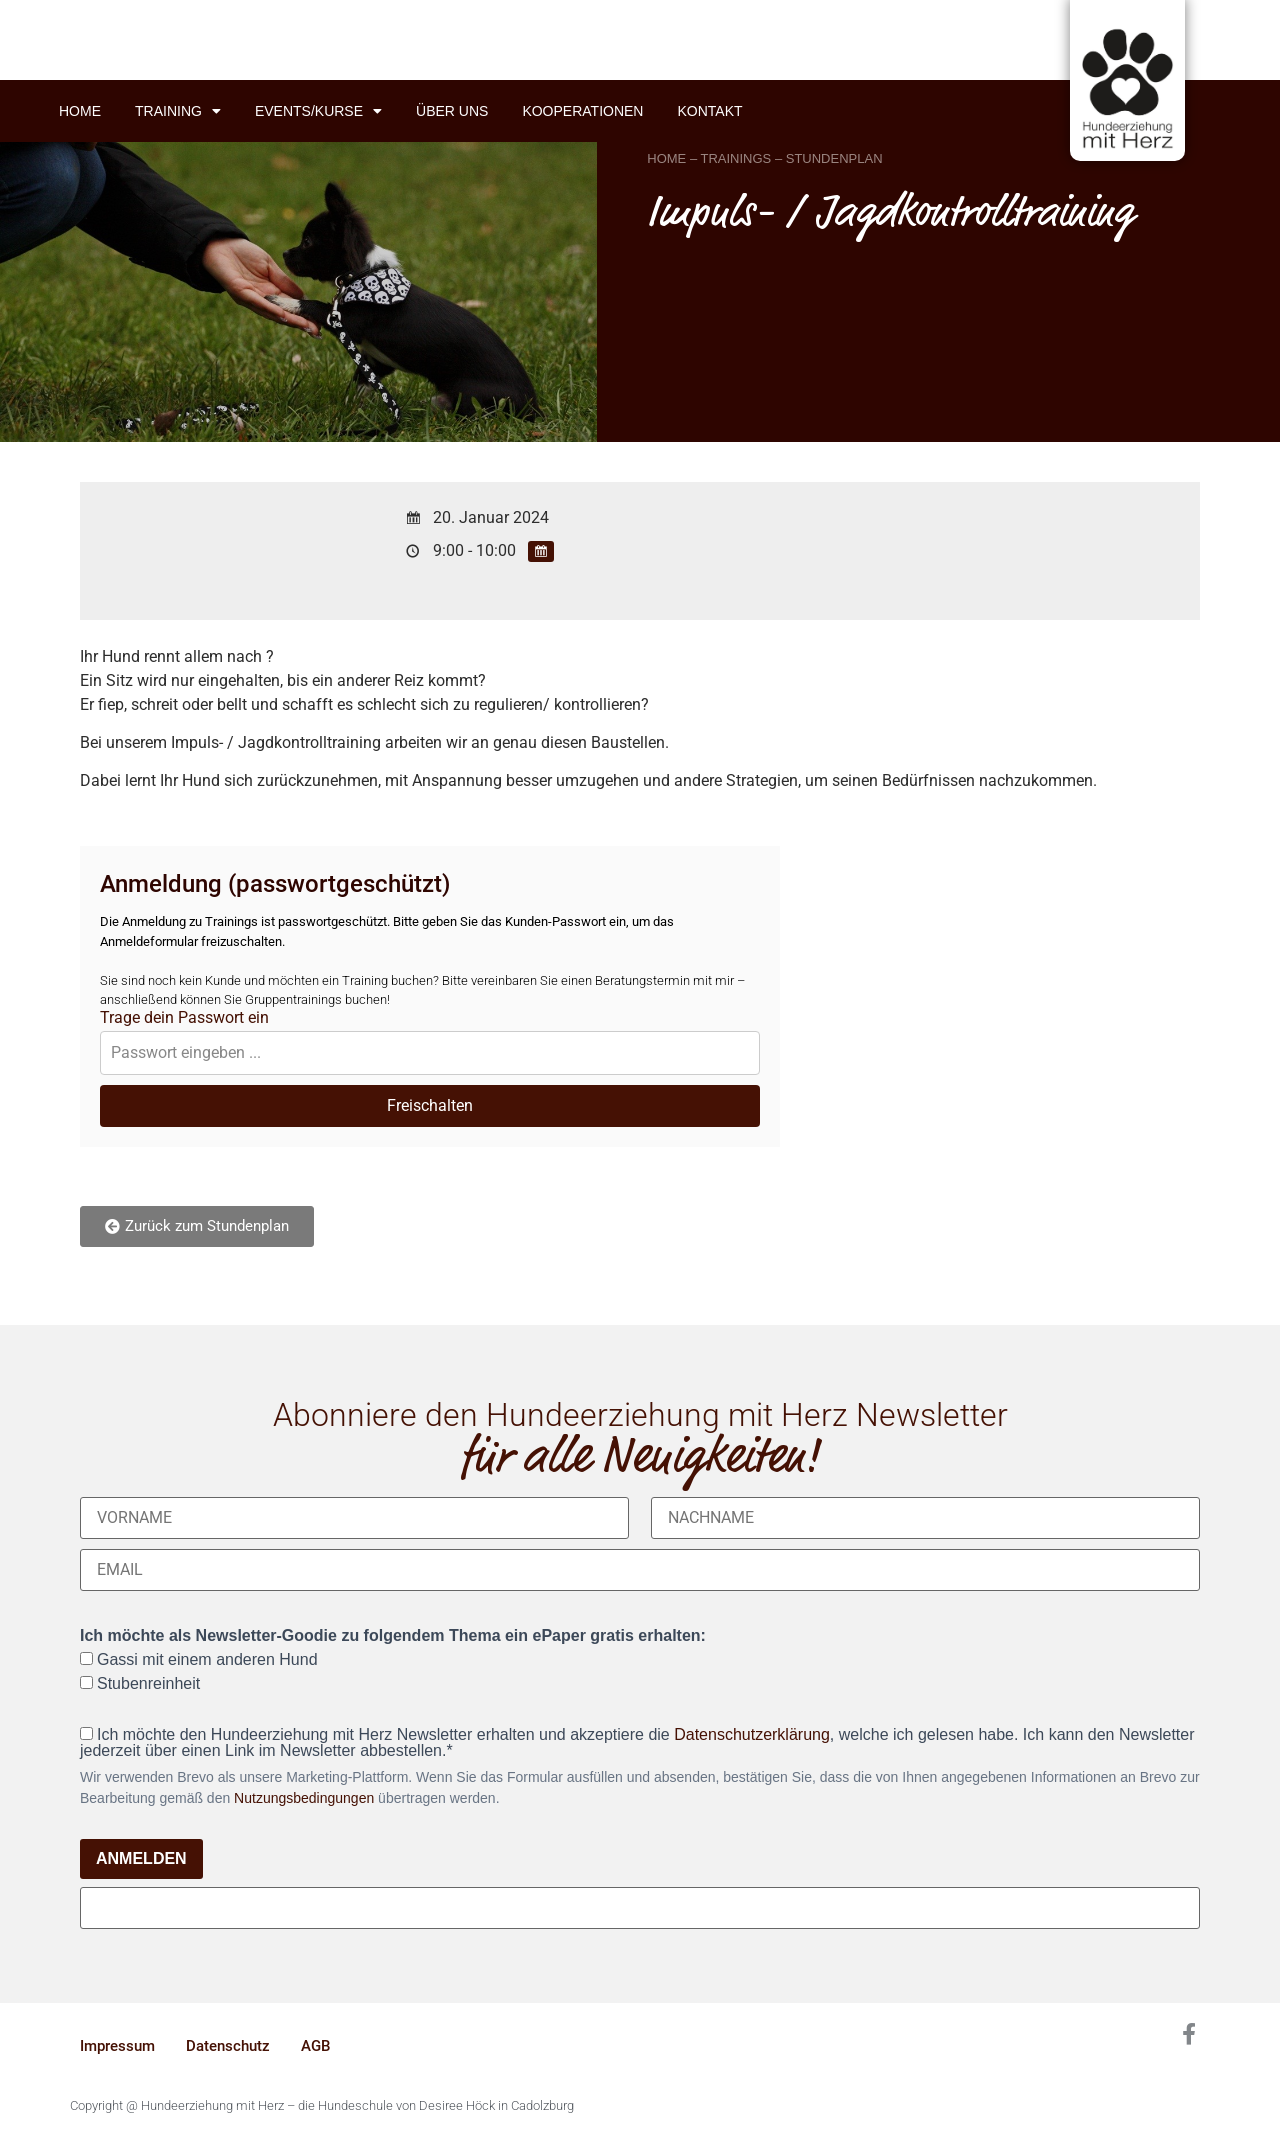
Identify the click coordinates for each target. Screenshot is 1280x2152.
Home (80, 111)
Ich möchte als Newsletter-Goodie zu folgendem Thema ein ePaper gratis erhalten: (393, 1636)
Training (178, 111)
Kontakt (709, 111)
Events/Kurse (318, 111)
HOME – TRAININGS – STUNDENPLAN (764, 158)
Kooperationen (582, 111)
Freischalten (430, 1105)
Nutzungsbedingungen (304, 1798)
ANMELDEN (141, 1858)
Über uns (452, 111)
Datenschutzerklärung (752, 1734)
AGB (315, 2046)
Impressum (117, 2046)
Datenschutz (228, 2046)
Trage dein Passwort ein (184, 1018)
